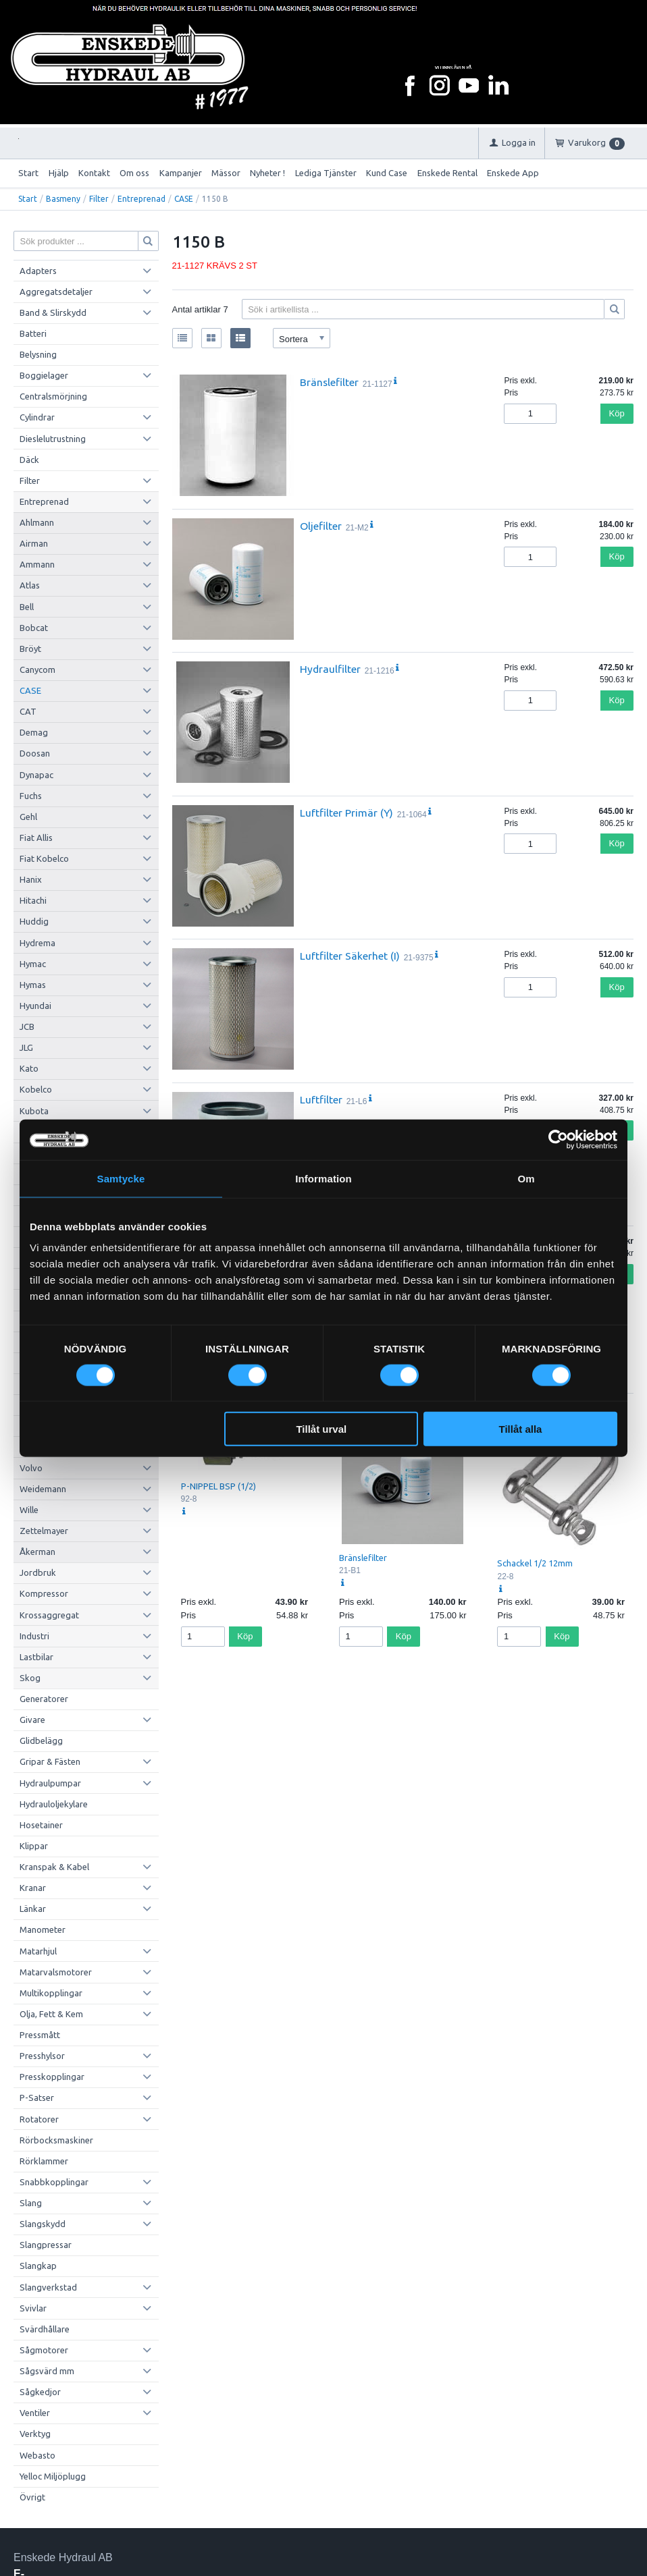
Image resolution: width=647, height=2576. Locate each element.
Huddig (34, 921)
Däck (29, 459)
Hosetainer (41, 1825)
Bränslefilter (329, 382)
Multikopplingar (51, 1993)
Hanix (31, 879)
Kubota (34, 1111)
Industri (34, 1636)
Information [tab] (323, 1178)
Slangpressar (46, 2244)
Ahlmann (37, 522)
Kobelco (36, 1089)
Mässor (225, 172)
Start (28, 172)
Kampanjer (180, 172)
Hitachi (33, 900)
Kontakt (94, 172)
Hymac (33, 963)
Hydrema (37, 943)
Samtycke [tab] (121, 1178)
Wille (29, 1509)
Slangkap (38, 2265)
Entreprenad (141, 198)
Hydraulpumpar (50, 1783)
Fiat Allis (36, 837)
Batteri (33, 333)
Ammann (37, 564)
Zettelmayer (44, 1530)
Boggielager (44, 375)
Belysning (38, 354)
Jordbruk (38, 1572)
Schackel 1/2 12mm (535, 1563)
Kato (29, 1068)
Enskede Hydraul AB (63, 2557)
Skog (30, 1677)
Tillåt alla (520, 1429)
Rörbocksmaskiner (56, 2140)
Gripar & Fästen (50, 1761)
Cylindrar (37, 417)
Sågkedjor (40, 2391)
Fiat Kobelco (44, 858)
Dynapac (36, 774)
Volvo (31, 1468)
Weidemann (43, 1488)
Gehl (28, 816)
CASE (183, 198)
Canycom (37, 669)
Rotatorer (39, 2119)
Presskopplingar (52, 2076)
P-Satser (37, 2097)
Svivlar (33, 2308)
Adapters (38, 270)
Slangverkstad (48, 2287)
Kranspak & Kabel (54, 1866)
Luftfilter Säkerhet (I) (350, 956)
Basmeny (63, 198)
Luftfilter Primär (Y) (346, 812)
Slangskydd (43, 2223)
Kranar (33, 1887)
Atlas (30, 585)
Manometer (43, 1929)
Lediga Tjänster (326, 172)
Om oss (134, 172)
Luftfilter (321, 1099)
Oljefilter (321, 526)
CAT (28, 711)
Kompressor (44, 1593)
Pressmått (40, 2034)
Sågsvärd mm (47, 2371)
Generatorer (44, 1698)
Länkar (33, 1908)
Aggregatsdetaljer (56, 291)
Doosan (35, 753)
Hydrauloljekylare (54, 1804)
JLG (26, 1047)
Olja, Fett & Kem (51, 2014)
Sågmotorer (44, 2350)
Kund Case (386, 172)
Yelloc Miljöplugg (53, 2476)
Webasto (37, 2455)
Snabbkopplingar (54, 2182)
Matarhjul (38, 1951)
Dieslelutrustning (53, 438)
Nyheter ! (267, 172)
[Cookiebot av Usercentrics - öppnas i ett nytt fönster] (558, 1139)
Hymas (33, 984)
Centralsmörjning (53, 396)
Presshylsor (42, 2055)
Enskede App (513, 172)
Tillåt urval (321, 1429)
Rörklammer (44, 2161)
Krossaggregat (49, 1615)
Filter (99, 198)
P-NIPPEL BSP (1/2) (218, 1486)
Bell (27, 606)
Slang (31, 2203)
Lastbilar (36, 1657)
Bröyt (30, 648)
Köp (617, 413)
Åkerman (37, 1551)
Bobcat (34, 627)
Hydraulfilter (330, 669)
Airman (34, 543)
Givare (32, 1719)
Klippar (34, 1846)
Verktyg (35, 2433)
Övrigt (32, 2497)
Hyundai (35, 1005)
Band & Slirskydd (53, 312)
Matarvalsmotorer (56, 1972)
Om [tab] (525, 1178)
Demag (34, 732)
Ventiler (35, 2412)
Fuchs (31, 795)
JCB (27, 1026)
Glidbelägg (41, 1740)
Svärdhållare (45, 2329)
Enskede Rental (447, 172)
